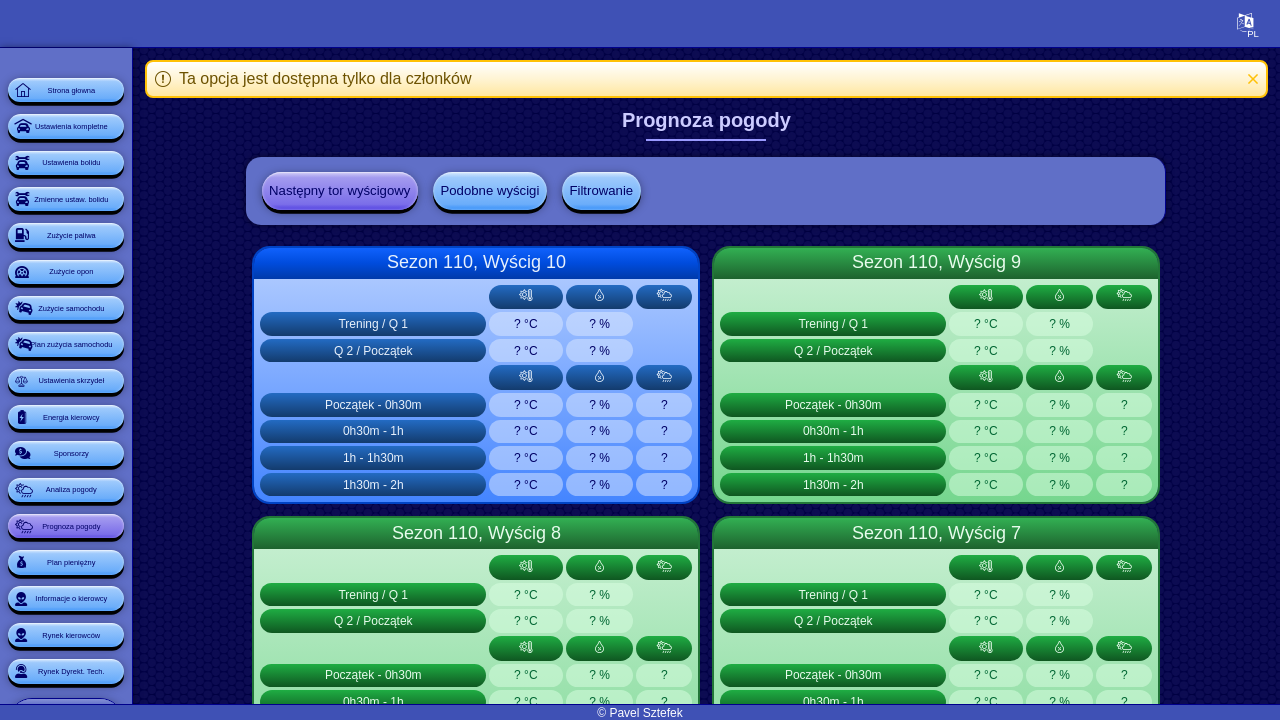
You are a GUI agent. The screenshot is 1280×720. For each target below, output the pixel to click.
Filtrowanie (682, 193)
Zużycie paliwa (135, 324)
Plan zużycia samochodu (134, 492)
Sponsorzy (134, 660)
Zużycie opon (134, 380)
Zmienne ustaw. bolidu (134, 268)
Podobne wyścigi (563, 193)
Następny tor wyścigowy (404, 193)
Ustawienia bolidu (135, 212)
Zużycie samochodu (134, 436)
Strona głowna (135, 100)
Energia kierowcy (134, 604)
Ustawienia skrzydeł (135, 548)
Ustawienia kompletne (134, 156)
